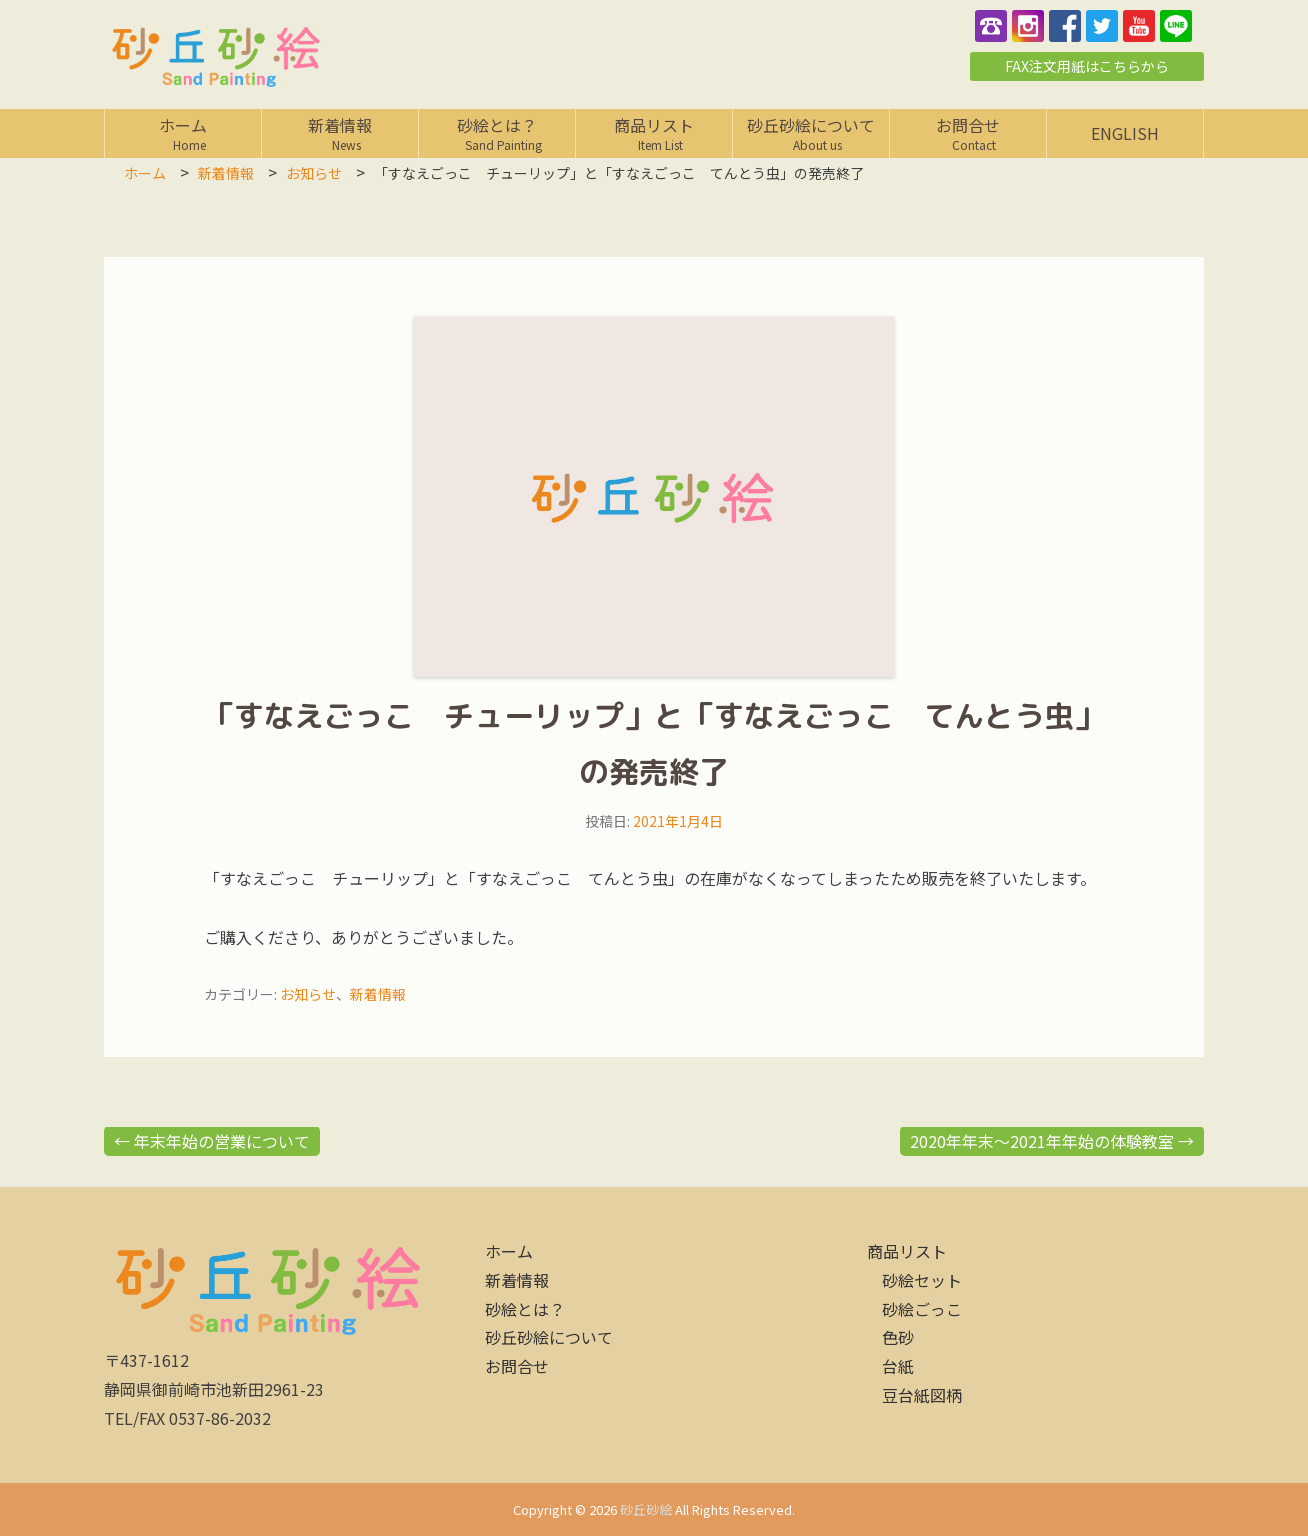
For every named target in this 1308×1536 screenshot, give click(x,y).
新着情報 (340, 133)
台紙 (898, 1366)
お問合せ (968, 133)
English (1125, 133)
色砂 (898, 1337)
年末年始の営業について (212, 1141)
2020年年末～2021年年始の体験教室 (1052, 1141)
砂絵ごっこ (922, 1309)
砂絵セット (922, 1280)
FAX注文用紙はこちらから (1087, 66)
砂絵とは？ (497, 133)
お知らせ (308, 994)
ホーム (183, 133)
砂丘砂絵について (811, 133)
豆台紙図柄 (922, 1395)
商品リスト (654, 133)
